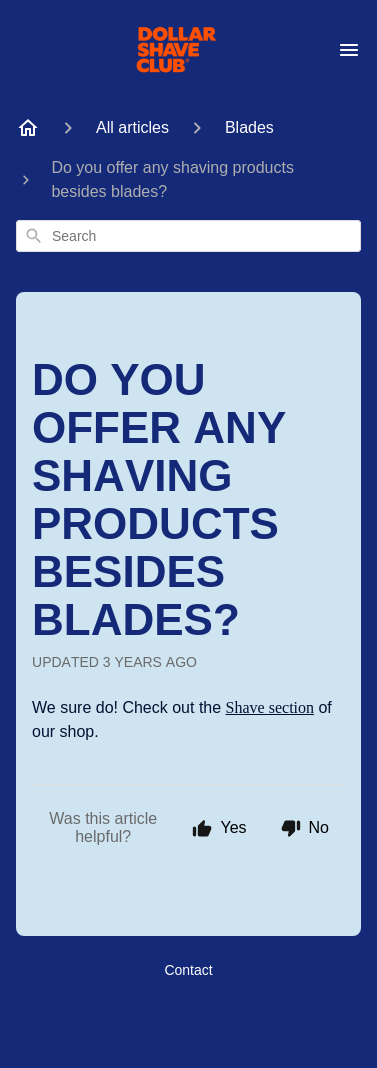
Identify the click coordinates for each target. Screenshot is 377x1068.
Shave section (270, 707)
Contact (188, 970)
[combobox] (188, 236)
